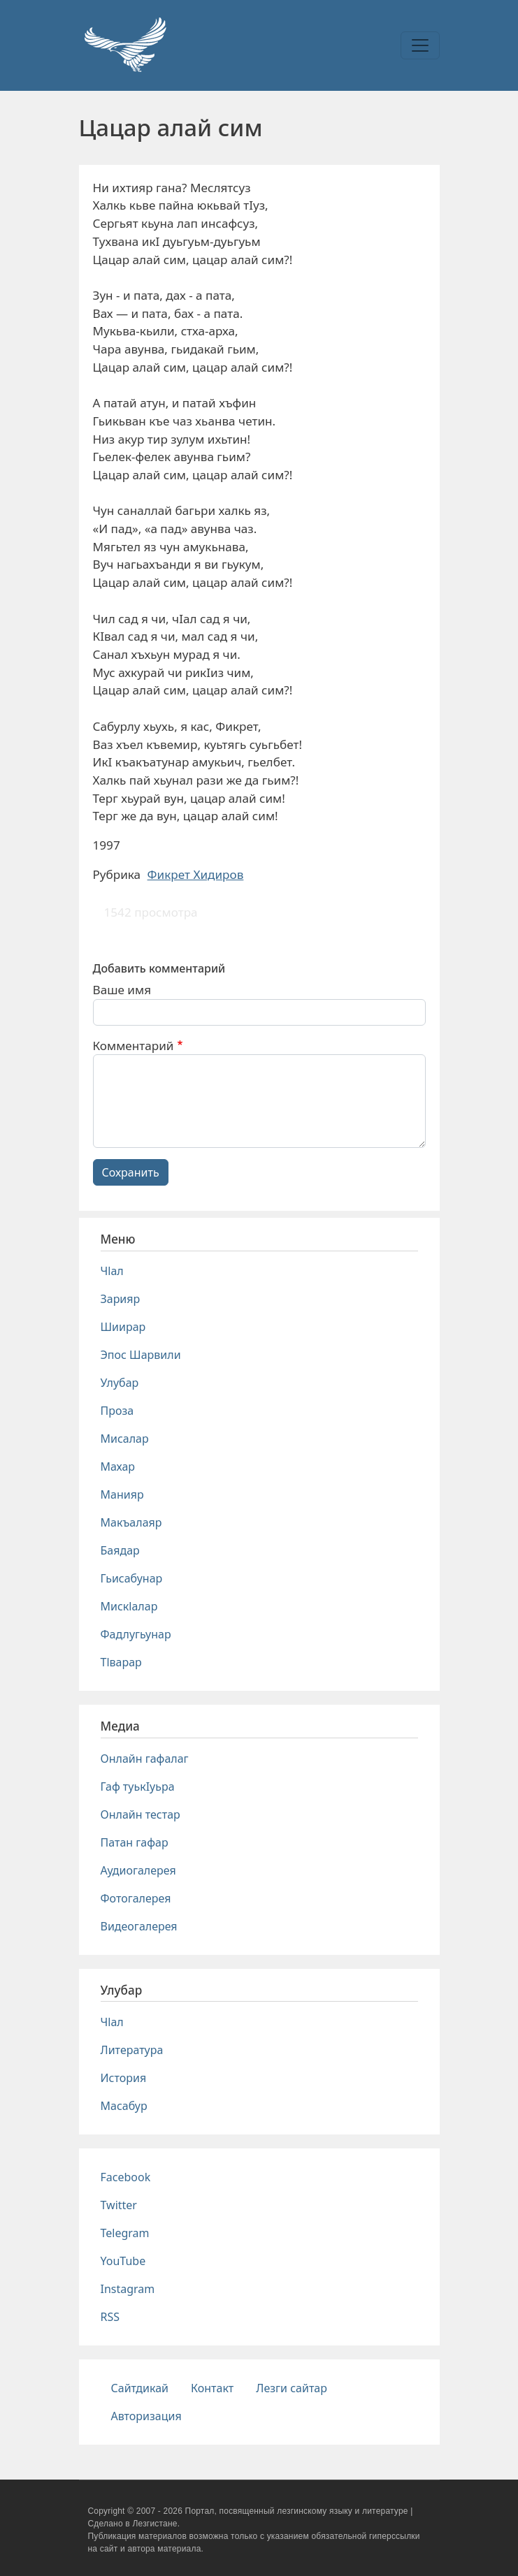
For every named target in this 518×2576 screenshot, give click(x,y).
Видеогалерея (139, 1926)
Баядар (120, 1550)
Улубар (120, 1382)
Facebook (126, 2177)
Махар (118, 1466)
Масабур (124, 2105)
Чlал (112, 1271)
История (124, 2078)
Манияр (122, 1494)
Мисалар (125, 1438)
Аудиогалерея (138, 1870)
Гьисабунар (132, 1578)
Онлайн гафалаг (145, 1758)
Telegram (125, 2233)
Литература (132, 2050)
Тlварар (121, 1662)
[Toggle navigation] (420, 45)
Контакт (212, 2388)
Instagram (128, 2289)
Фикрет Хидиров (196, 874)
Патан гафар (134, 1842)
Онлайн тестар (140, 1814)
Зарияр (121, 1299)
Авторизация (146, 2416)
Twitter (119, 2205)
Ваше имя (122, 990)
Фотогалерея (136, 1898)
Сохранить (130, 1172)
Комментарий (133, 1046)
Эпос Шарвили (141, 1354)
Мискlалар (129, 1606)
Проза (117, 1410)
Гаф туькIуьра (138, 1786)
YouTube (123, 2261)
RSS (110, 2316)
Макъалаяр (131, 1522)
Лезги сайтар (291, 2388)
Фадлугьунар (136, 1634)
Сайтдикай (140, 2388)
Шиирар (123, 1326)
